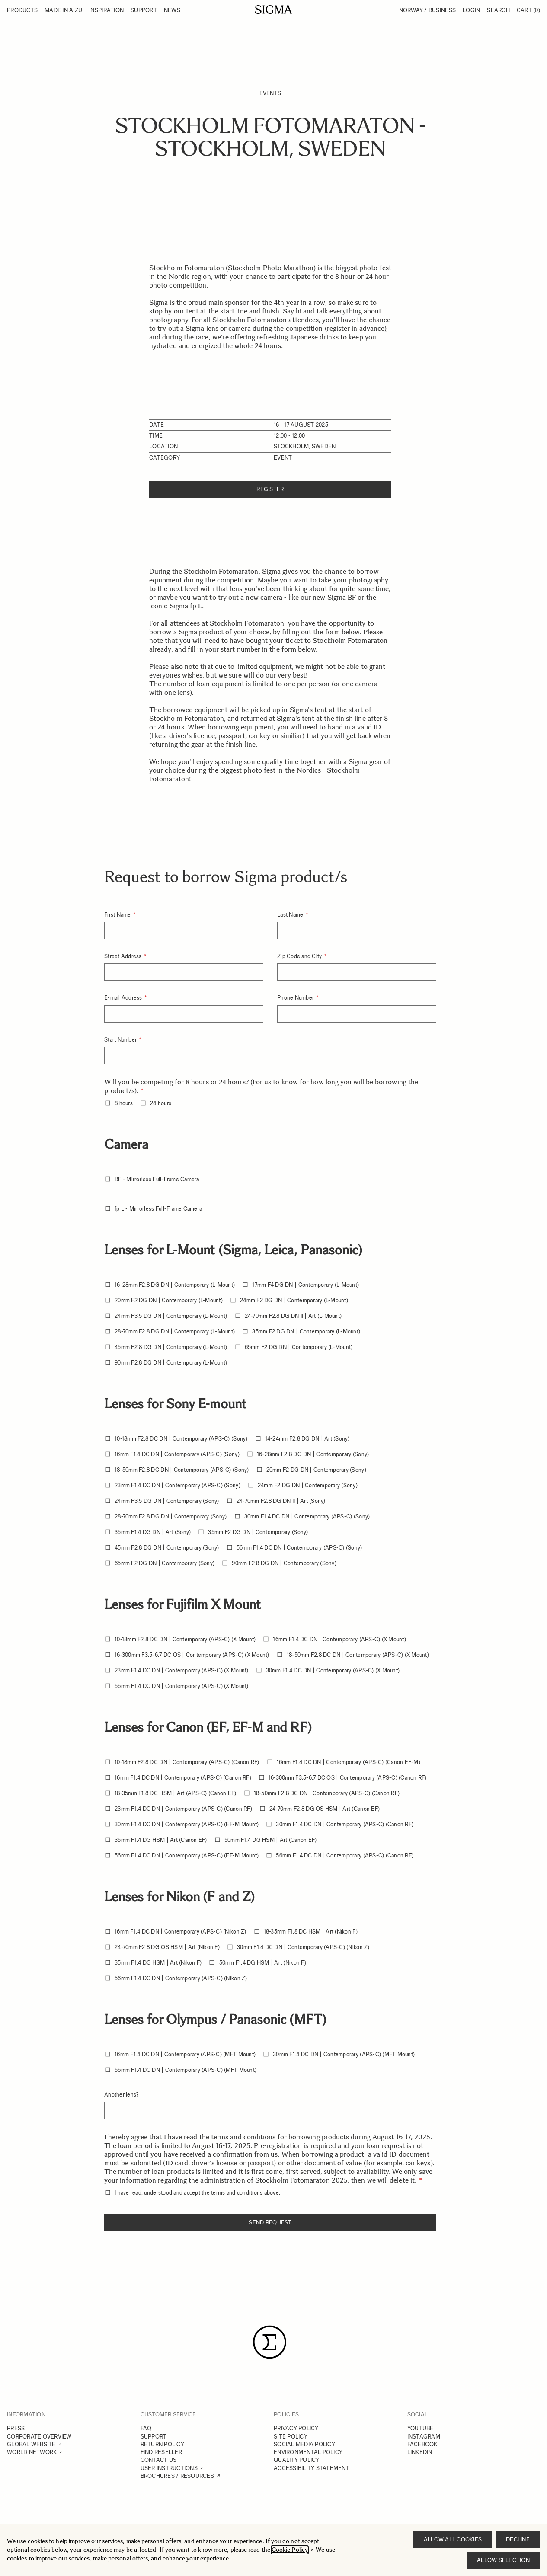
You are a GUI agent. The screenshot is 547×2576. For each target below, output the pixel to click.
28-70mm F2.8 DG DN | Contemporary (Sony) (171, 1516)
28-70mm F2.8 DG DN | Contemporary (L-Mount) (175, 1331)
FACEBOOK (422, 2444)
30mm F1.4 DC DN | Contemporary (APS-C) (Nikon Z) (303, 1947)
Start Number (121, 1039)
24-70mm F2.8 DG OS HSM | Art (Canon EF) (324, 1809)
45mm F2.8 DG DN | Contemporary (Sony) (167, 1547)
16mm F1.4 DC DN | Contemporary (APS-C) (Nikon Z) (180, 1931)
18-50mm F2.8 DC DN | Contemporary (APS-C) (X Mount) (358, 1655)
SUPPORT (154, 2436)
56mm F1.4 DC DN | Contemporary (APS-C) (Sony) (299, 1547)
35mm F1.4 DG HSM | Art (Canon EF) (161, 1840)
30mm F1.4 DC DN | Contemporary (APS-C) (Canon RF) (344, 1824)
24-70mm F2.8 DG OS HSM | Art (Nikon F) (167, 1947)
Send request (270, 2222)
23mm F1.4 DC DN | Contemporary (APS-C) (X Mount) (181, 1670)
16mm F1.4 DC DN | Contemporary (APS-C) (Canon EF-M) (348, 1762)
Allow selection (503, 2560)
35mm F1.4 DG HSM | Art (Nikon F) (158, 1962)
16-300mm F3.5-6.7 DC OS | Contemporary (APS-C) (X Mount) (192, 1655)
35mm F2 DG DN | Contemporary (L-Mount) (306, 1331)
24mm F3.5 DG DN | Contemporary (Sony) (167, 1501)
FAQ (146, 2428)
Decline (518, 2539)
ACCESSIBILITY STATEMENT (311, 2468)
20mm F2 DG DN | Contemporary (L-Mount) (169, 1300)
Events (270, 93)
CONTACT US (159, 2460)
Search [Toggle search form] (498, 10)
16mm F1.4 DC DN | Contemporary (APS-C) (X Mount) (339, 1639)
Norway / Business (427, 10)
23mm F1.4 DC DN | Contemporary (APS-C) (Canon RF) (183, 1809)
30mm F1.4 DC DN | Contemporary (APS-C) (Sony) (307, 1516)
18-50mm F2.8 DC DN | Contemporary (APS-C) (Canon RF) (327, 1793)
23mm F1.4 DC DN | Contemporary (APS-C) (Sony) (177, 1485)
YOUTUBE (420, 2428)
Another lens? (121, 2094)
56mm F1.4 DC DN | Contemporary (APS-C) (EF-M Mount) (187, 1855)
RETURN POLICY (162, 2444)
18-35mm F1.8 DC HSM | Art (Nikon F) (311, 1931)
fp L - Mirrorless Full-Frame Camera (158, 1208)
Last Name (291, 914)
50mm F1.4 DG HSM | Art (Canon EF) (270, 1840)
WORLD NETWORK (32, 2452)
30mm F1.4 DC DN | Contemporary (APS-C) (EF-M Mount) (187, 1824)
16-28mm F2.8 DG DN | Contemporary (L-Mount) (175, 1285)
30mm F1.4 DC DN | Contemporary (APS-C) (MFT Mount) (344, 2054)
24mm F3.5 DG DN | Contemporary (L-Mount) (171, 1316)
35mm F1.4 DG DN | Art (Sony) (153, 1532)
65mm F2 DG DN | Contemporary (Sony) (164, 1563)
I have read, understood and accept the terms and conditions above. (197, 2192)
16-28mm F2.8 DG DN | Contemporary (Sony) (313, 1454)
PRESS (16, 2428)
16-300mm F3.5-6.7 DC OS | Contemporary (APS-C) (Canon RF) (348, 1777)
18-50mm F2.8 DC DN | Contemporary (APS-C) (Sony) (182, 1470)
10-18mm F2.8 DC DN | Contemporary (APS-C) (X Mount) (185, 1639)
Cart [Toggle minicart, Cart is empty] (528, 10)
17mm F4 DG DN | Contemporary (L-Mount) (305, 1285)
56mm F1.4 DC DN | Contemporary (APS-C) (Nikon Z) (181, 1978)
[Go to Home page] (273, 9)
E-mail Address (124, 997)
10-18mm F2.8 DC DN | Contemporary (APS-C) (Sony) (181, 1438)
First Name (118, 914)
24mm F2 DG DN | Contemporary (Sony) (308, 1485)
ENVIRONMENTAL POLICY (308, 2452)
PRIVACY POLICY (296, 2428)
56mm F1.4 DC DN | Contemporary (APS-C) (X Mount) (181, 1686)
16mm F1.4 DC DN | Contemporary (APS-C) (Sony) (177, 1454)
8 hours (124, 1103)
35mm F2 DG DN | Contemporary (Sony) (258, 1532)
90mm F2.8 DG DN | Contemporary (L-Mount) (171, 1362)
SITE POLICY (290, 2436)
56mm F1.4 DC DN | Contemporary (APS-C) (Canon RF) (344, 1855)
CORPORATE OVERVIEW (39, 2436)
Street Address (123, 956)
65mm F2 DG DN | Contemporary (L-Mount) (299, 1347)
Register (270, 489)
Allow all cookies (453, 2539)
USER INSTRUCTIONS (169, 2468)
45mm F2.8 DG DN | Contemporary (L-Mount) (171, 1347)
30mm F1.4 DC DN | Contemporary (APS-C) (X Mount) (333, 1670)
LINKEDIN (419, 2452)
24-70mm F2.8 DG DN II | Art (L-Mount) (293, 1316)
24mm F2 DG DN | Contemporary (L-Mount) (294, 1300)
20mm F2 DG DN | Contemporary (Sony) (316, 1470)
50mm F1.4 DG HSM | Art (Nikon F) (262, 1962)
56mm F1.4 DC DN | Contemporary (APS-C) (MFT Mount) (185, 2070)
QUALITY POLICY (297, 2460)
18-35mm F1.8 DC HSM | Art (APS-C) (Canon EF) (175, 1793)
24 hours (160, 1103)
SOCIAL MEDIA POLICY (304, 2444)
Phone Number (296, 997)
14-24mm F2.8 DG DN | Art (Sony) (307, 1438)
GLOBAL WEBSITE (31, 2444)
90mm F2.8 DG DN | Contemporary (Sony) (284, 1563)
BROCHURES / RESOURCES (177, 2476)
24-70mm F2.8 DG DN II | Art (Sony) (281, 1501)
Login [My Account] (471, 10)
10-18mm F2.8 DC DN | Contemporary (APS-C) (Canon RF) (187, 1762)
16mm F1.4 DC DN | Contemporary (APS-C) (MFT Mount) (185, 2054)
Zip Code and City (300, 956)
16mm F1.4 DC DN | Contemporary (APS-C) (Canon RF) (183, 1777)
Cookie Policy (290, 2550)
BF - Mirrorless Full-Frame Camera (157, 1179)
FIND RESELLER (161, 2452)
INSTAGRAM (423, 2436)
